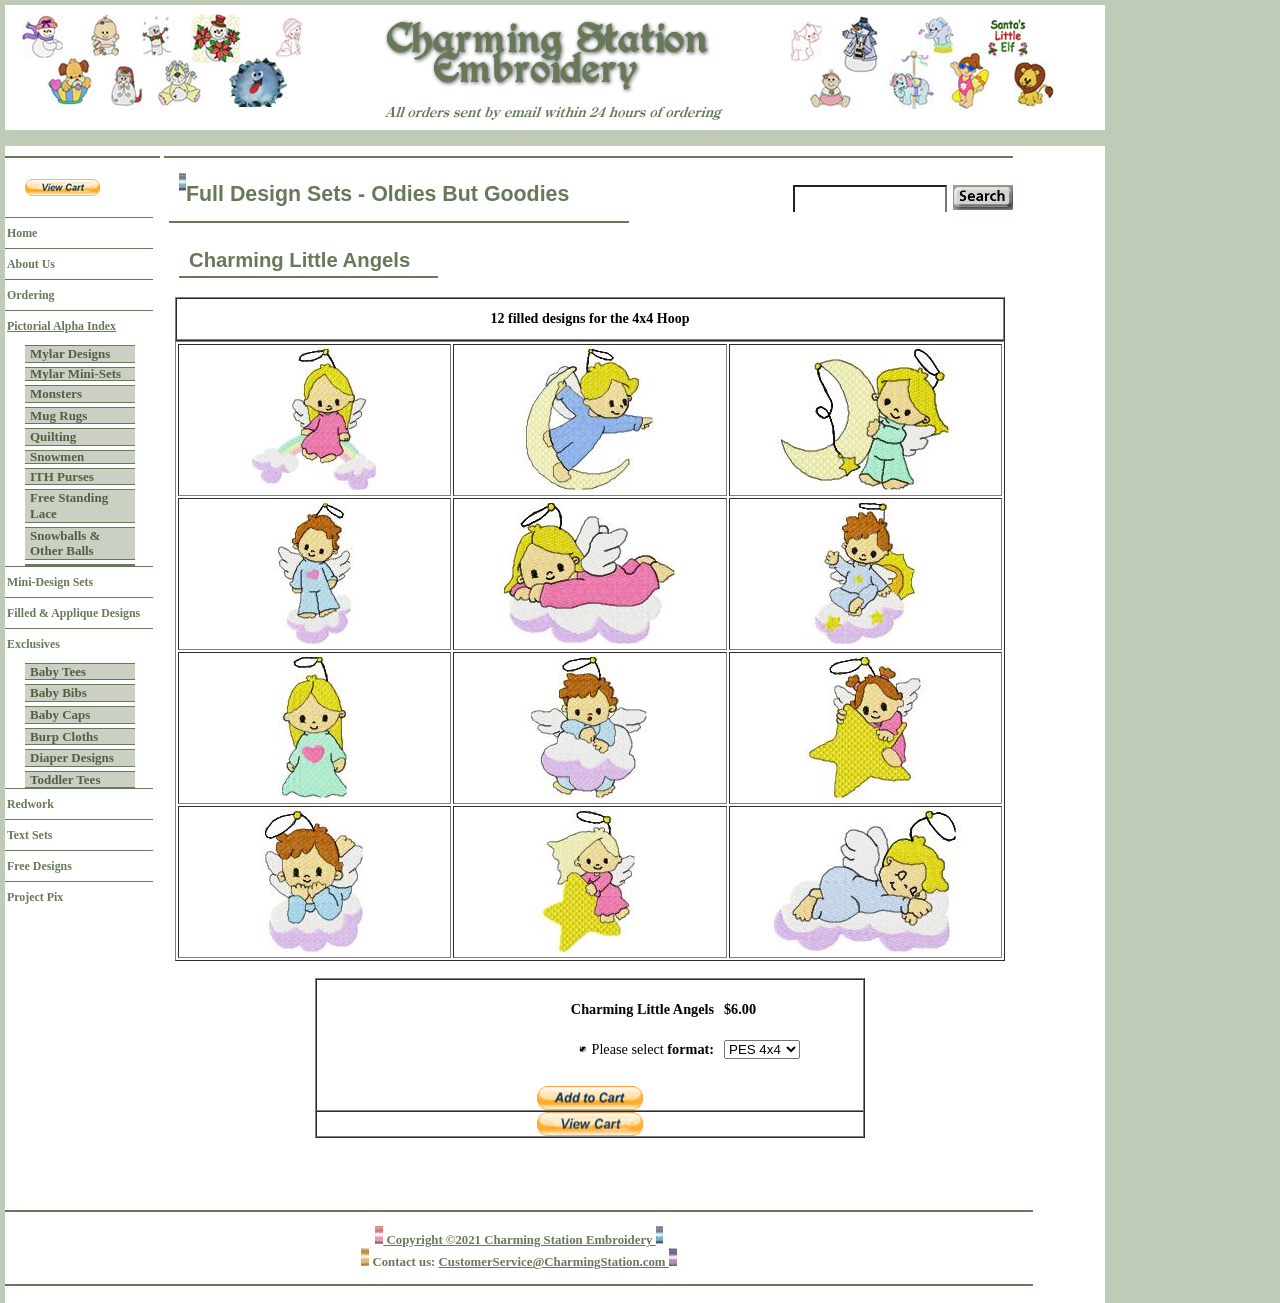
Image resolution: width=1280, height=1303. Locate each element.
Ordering (31, 295)
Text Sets (29, 835)
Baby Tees (58, 671)
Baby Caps (60, 714)
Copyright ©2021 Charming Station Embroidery (519, 1240)
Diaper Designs (72, 757)
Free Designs (39, 866)
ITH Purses (62, 476)
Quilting (53, 436)
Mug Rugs (58, 415)
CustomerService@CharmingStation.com (554, 1262)
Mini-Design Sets (50, 582)
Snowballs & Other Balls (65, 543)
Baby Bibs (58, 692)
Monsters (56, 393)
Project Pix (35, 897)
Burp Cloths (64, 736)
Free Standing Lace (69, 505)
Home (22, 233)
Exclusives (33, 644)
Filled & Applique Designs (73, 613)
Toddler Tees (65, 779)
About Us (31, 264)
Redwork (30, 804)
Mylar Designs (70, 353)
